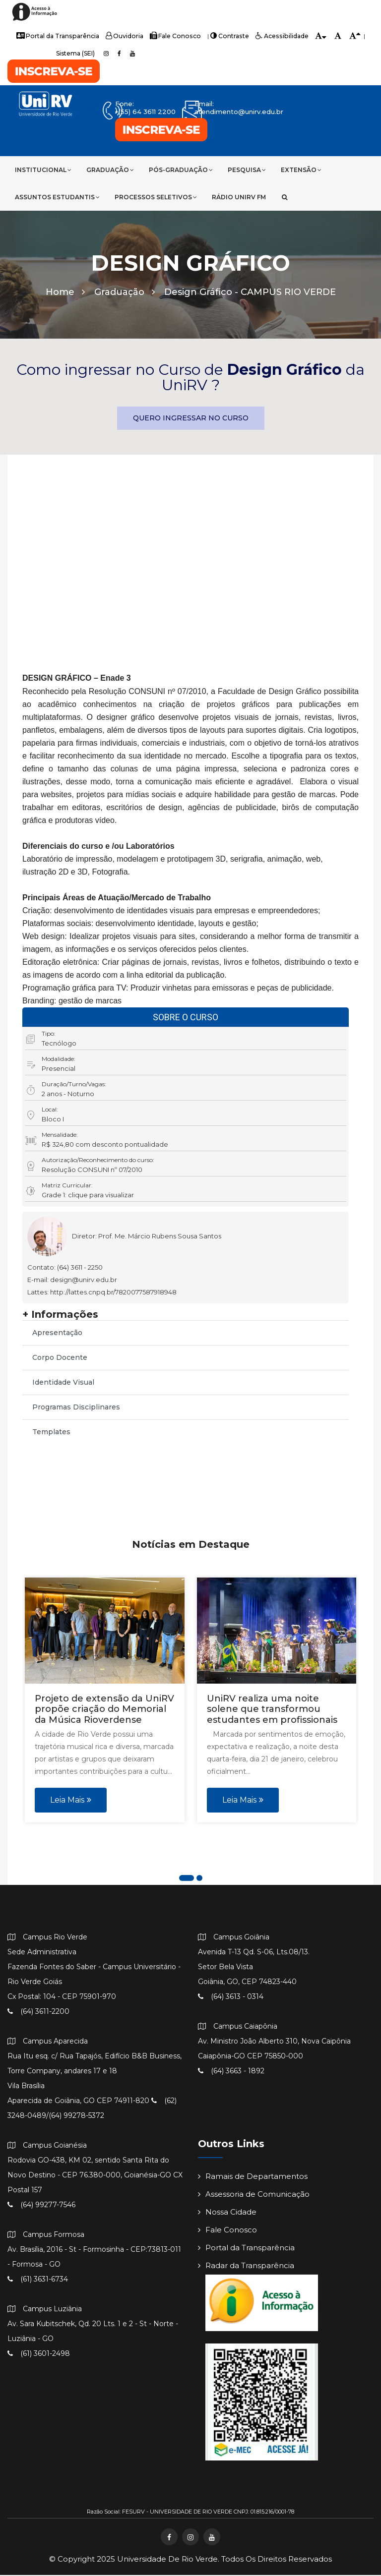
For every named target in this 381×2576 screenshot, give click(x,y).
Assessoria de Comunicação (254, 2195)
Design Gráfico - (250, 293)
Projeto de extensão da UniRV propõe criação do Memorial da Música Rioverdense (104, 1710)
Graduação (110, 170)
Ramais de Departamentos (253, 2177)
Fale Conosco (175, 36)
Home (65, 293)
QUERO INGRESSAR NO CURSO (191, 418)
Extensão (301, 170)
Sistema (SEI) (75, 53)
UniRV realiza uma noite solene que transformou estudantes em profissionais (272, 1710)
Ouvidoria (125, 36)
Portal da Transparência (60, 36)
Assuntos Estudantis (57, 197)
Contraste (228, 36)
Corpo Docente (59, 1358)
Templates (51, 1432)
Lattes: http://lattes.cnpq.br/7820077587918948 (102, 1293)
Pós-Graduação (181, 170)
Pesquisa (247, 170)
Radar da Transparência (246, 2266)
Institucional (43, 170)
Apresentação (57, 1333)
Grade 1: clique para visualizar (88, 1196)
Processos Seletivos (156, 197)
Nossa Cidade (227, 2213)
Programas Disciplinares (76, 1408)
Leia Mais (70, 1800)
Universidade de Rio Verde (167, 2560)
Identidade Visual (63, 1383)
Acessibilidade (279, 36)
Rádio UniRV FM (239, 197)
